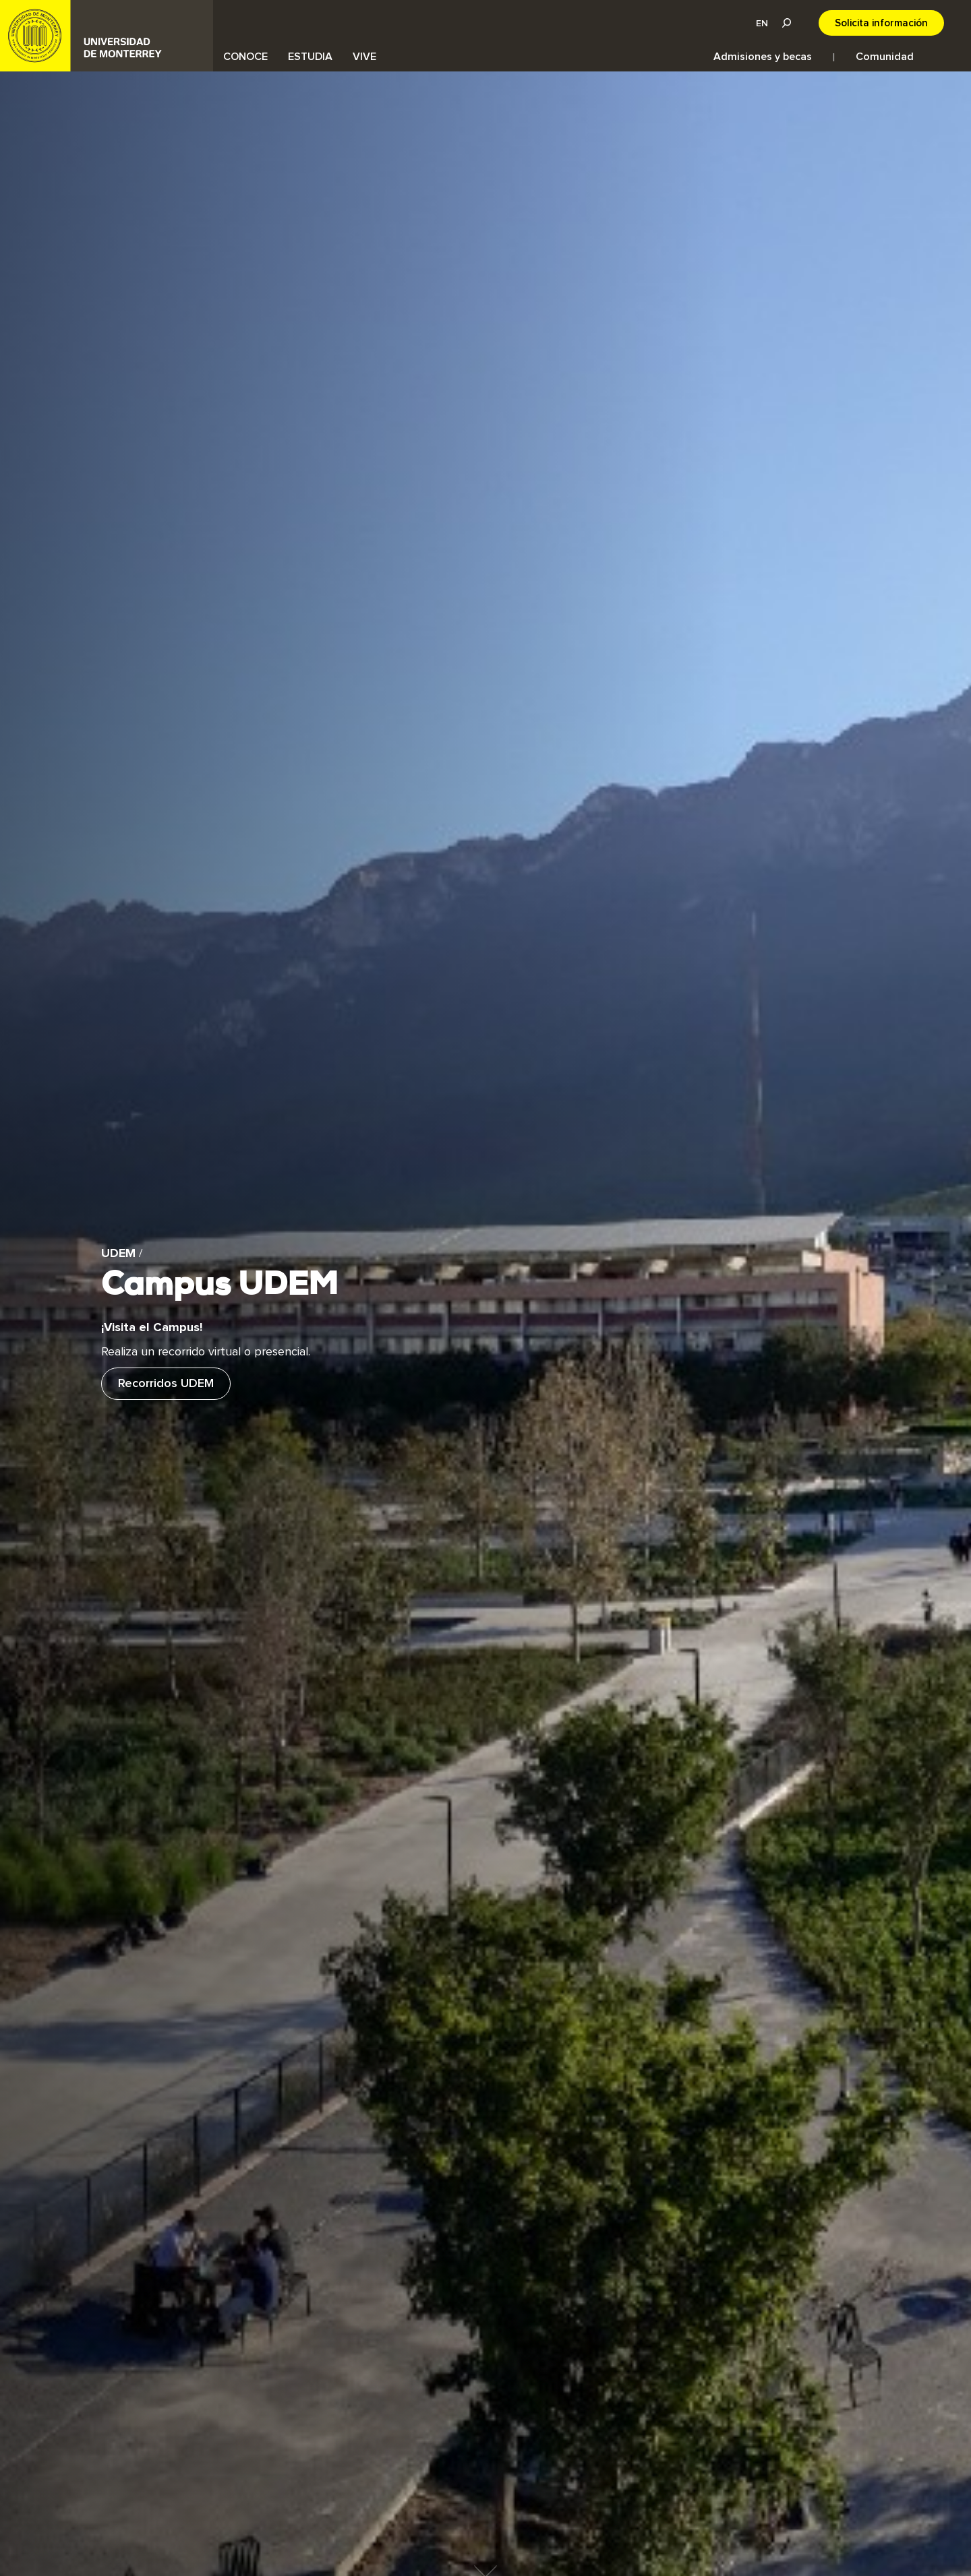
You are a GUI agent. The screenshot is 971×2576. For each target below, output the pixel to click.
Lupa (786, 23)
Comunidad (885, 56)
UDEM (106, 35)
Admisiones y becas (762, 56)
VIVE (364, 56)
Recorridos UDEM (166, 1384)
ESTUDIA (310, 56)
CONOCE (245, 56)
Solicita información (881, 23)
